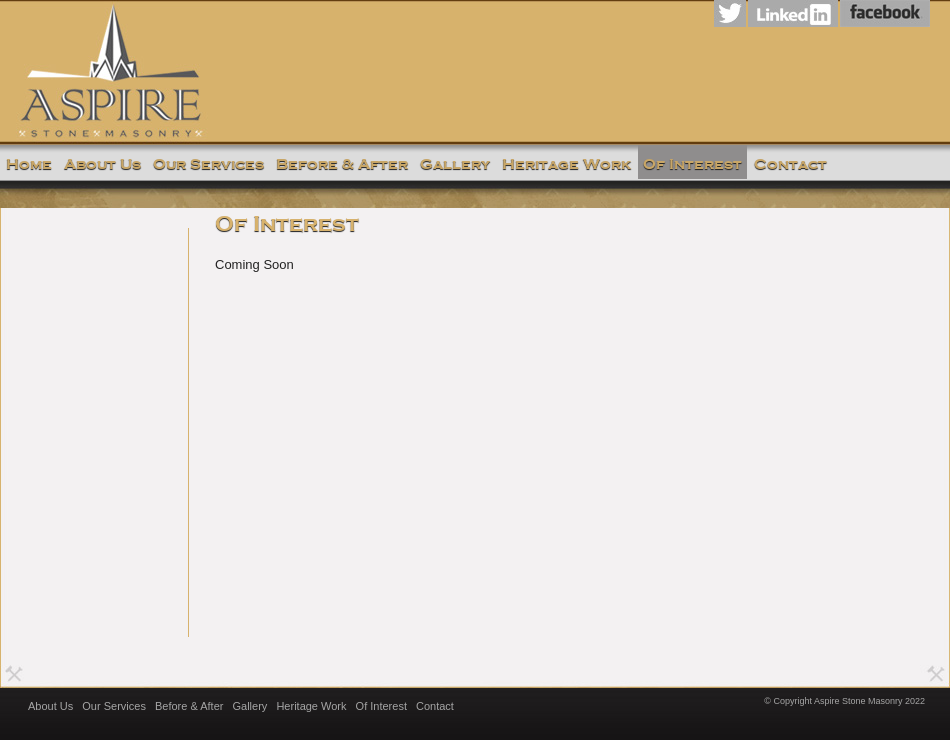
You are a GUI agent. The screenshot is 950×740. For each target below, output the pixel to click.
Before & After (189, 706)
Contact (435, 706)
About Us (50, 706)
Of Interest (381, 706)
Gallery (250, 706)
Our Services (114, 706)
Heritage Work (311, 706)
